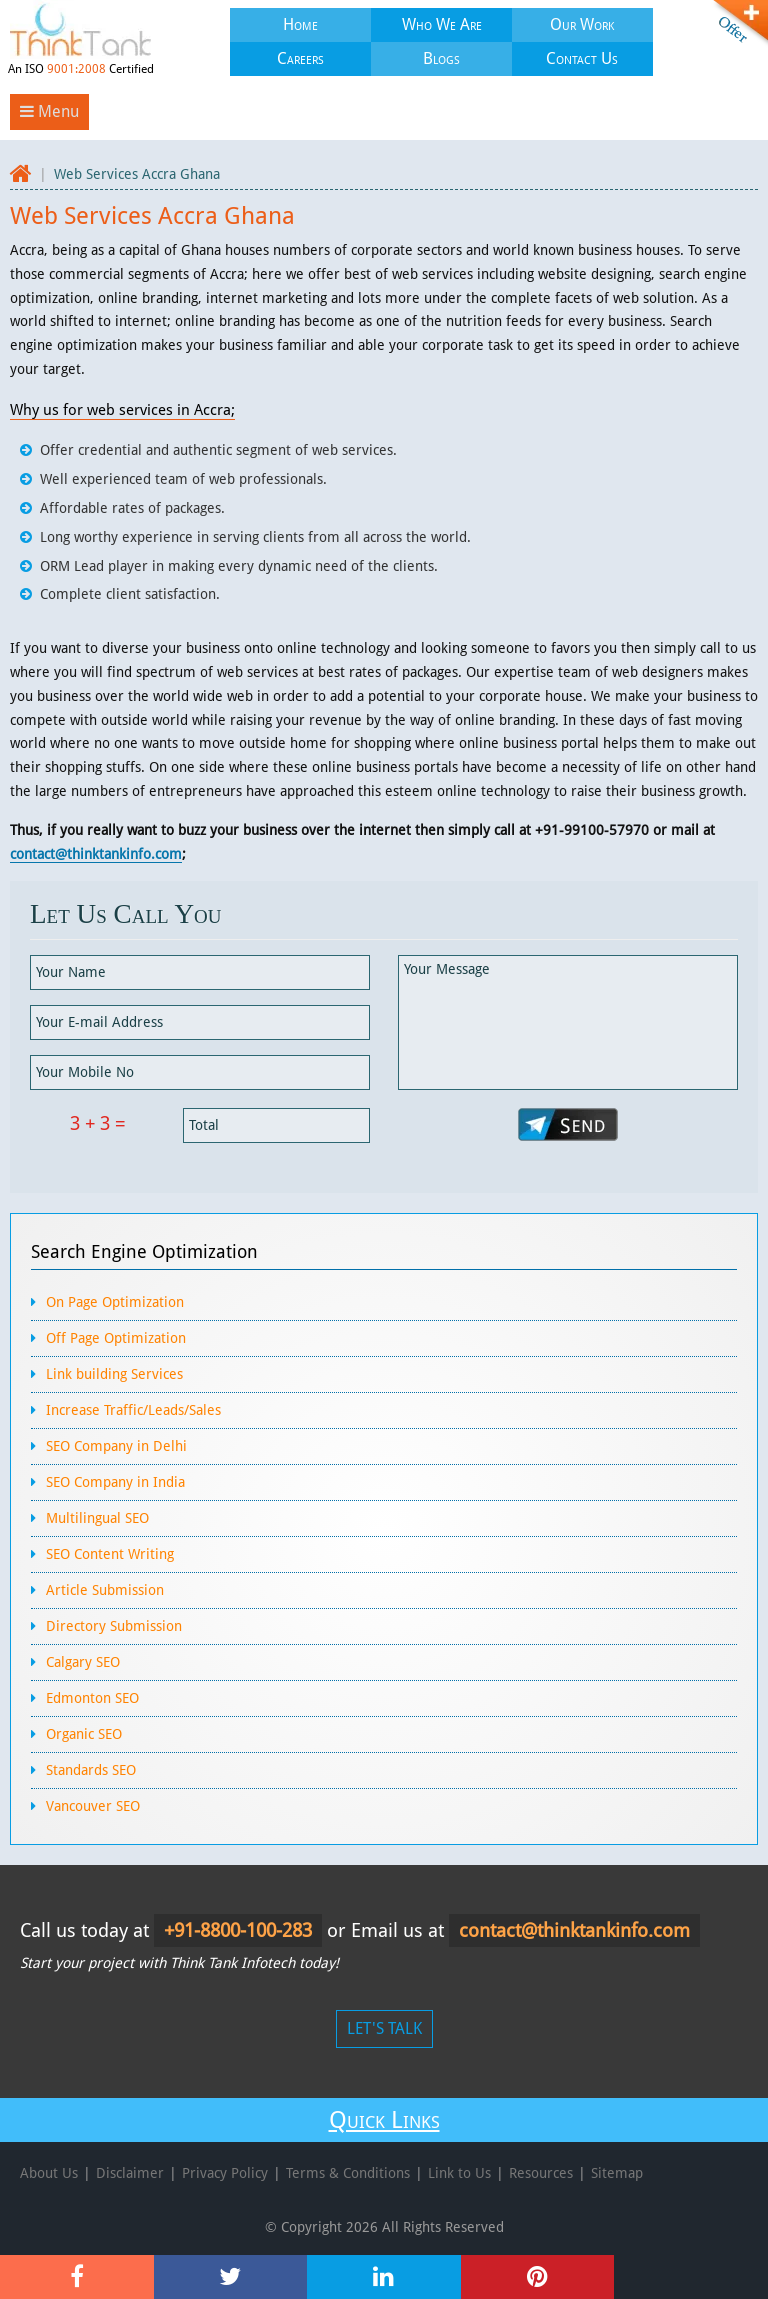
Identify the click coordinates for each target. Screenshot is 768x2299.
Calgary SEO (83, 1662)
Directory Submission (114, 1626)
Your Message (568, 1022)
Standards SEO (91, 1770)
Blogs (441, 58)
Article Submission (105, 1590)
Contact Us (582, 58)
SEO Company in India (115, 1482)
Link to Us (459, 2173)
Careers (300, 58)
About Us (49, 2173)
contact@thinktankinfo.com (96, 854)
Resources (541, 2173)
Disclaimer (130, 2173)
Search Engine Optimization (144, 1251)
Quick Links (384, 2120)
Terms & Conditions (348, 2173)
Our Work (582, 24)
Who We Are (442, 24)
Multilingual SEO (97, 1518)
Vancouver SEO (93, 1806)
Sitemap (617, 2173)
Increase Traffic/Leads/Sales (133, 1410)
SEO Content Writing (110, 1554)
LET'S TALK (384, 2028)
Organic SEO (84, 1734)
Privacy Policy (225, 2173)
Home (300, 24)
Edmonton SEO (92, 1698)
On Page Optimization (115, 1302)
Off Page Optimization (116, 1338)
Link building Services (114, 1374)
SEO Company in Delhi (116, 1446)
